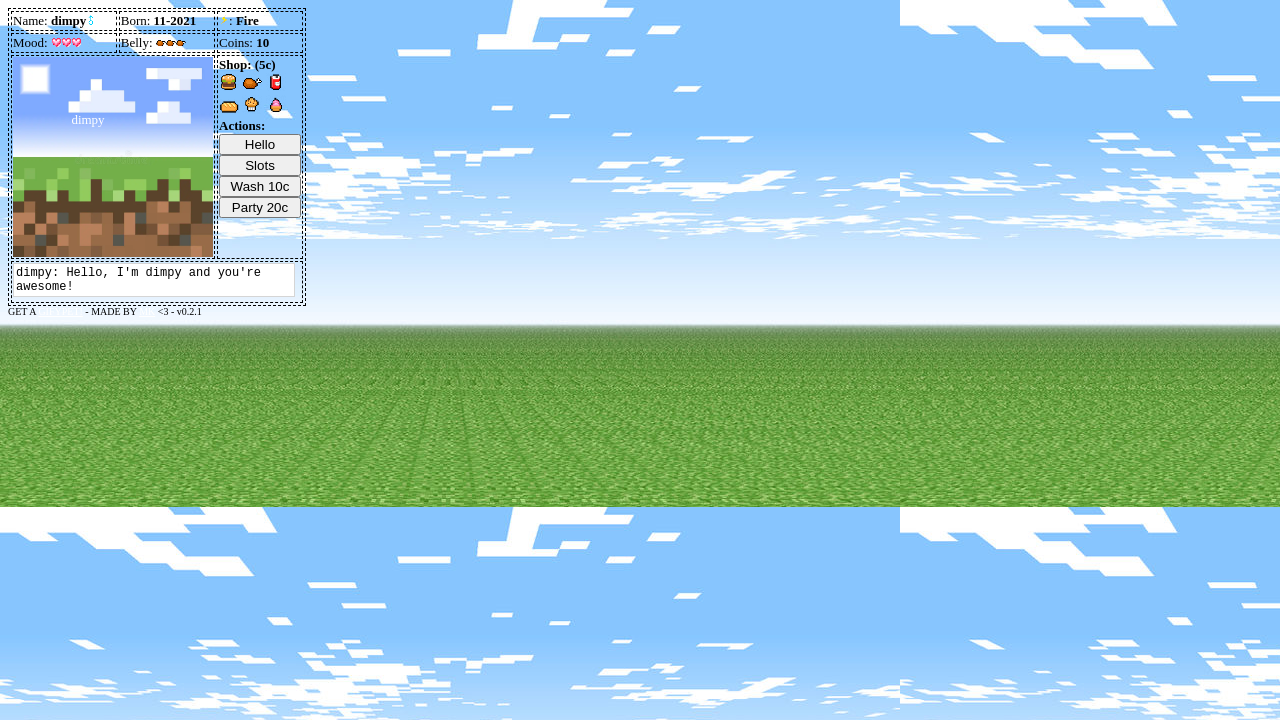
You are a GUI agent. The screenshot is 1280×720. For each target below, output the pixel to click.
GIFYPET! (60, 311)
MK (147, 311)
